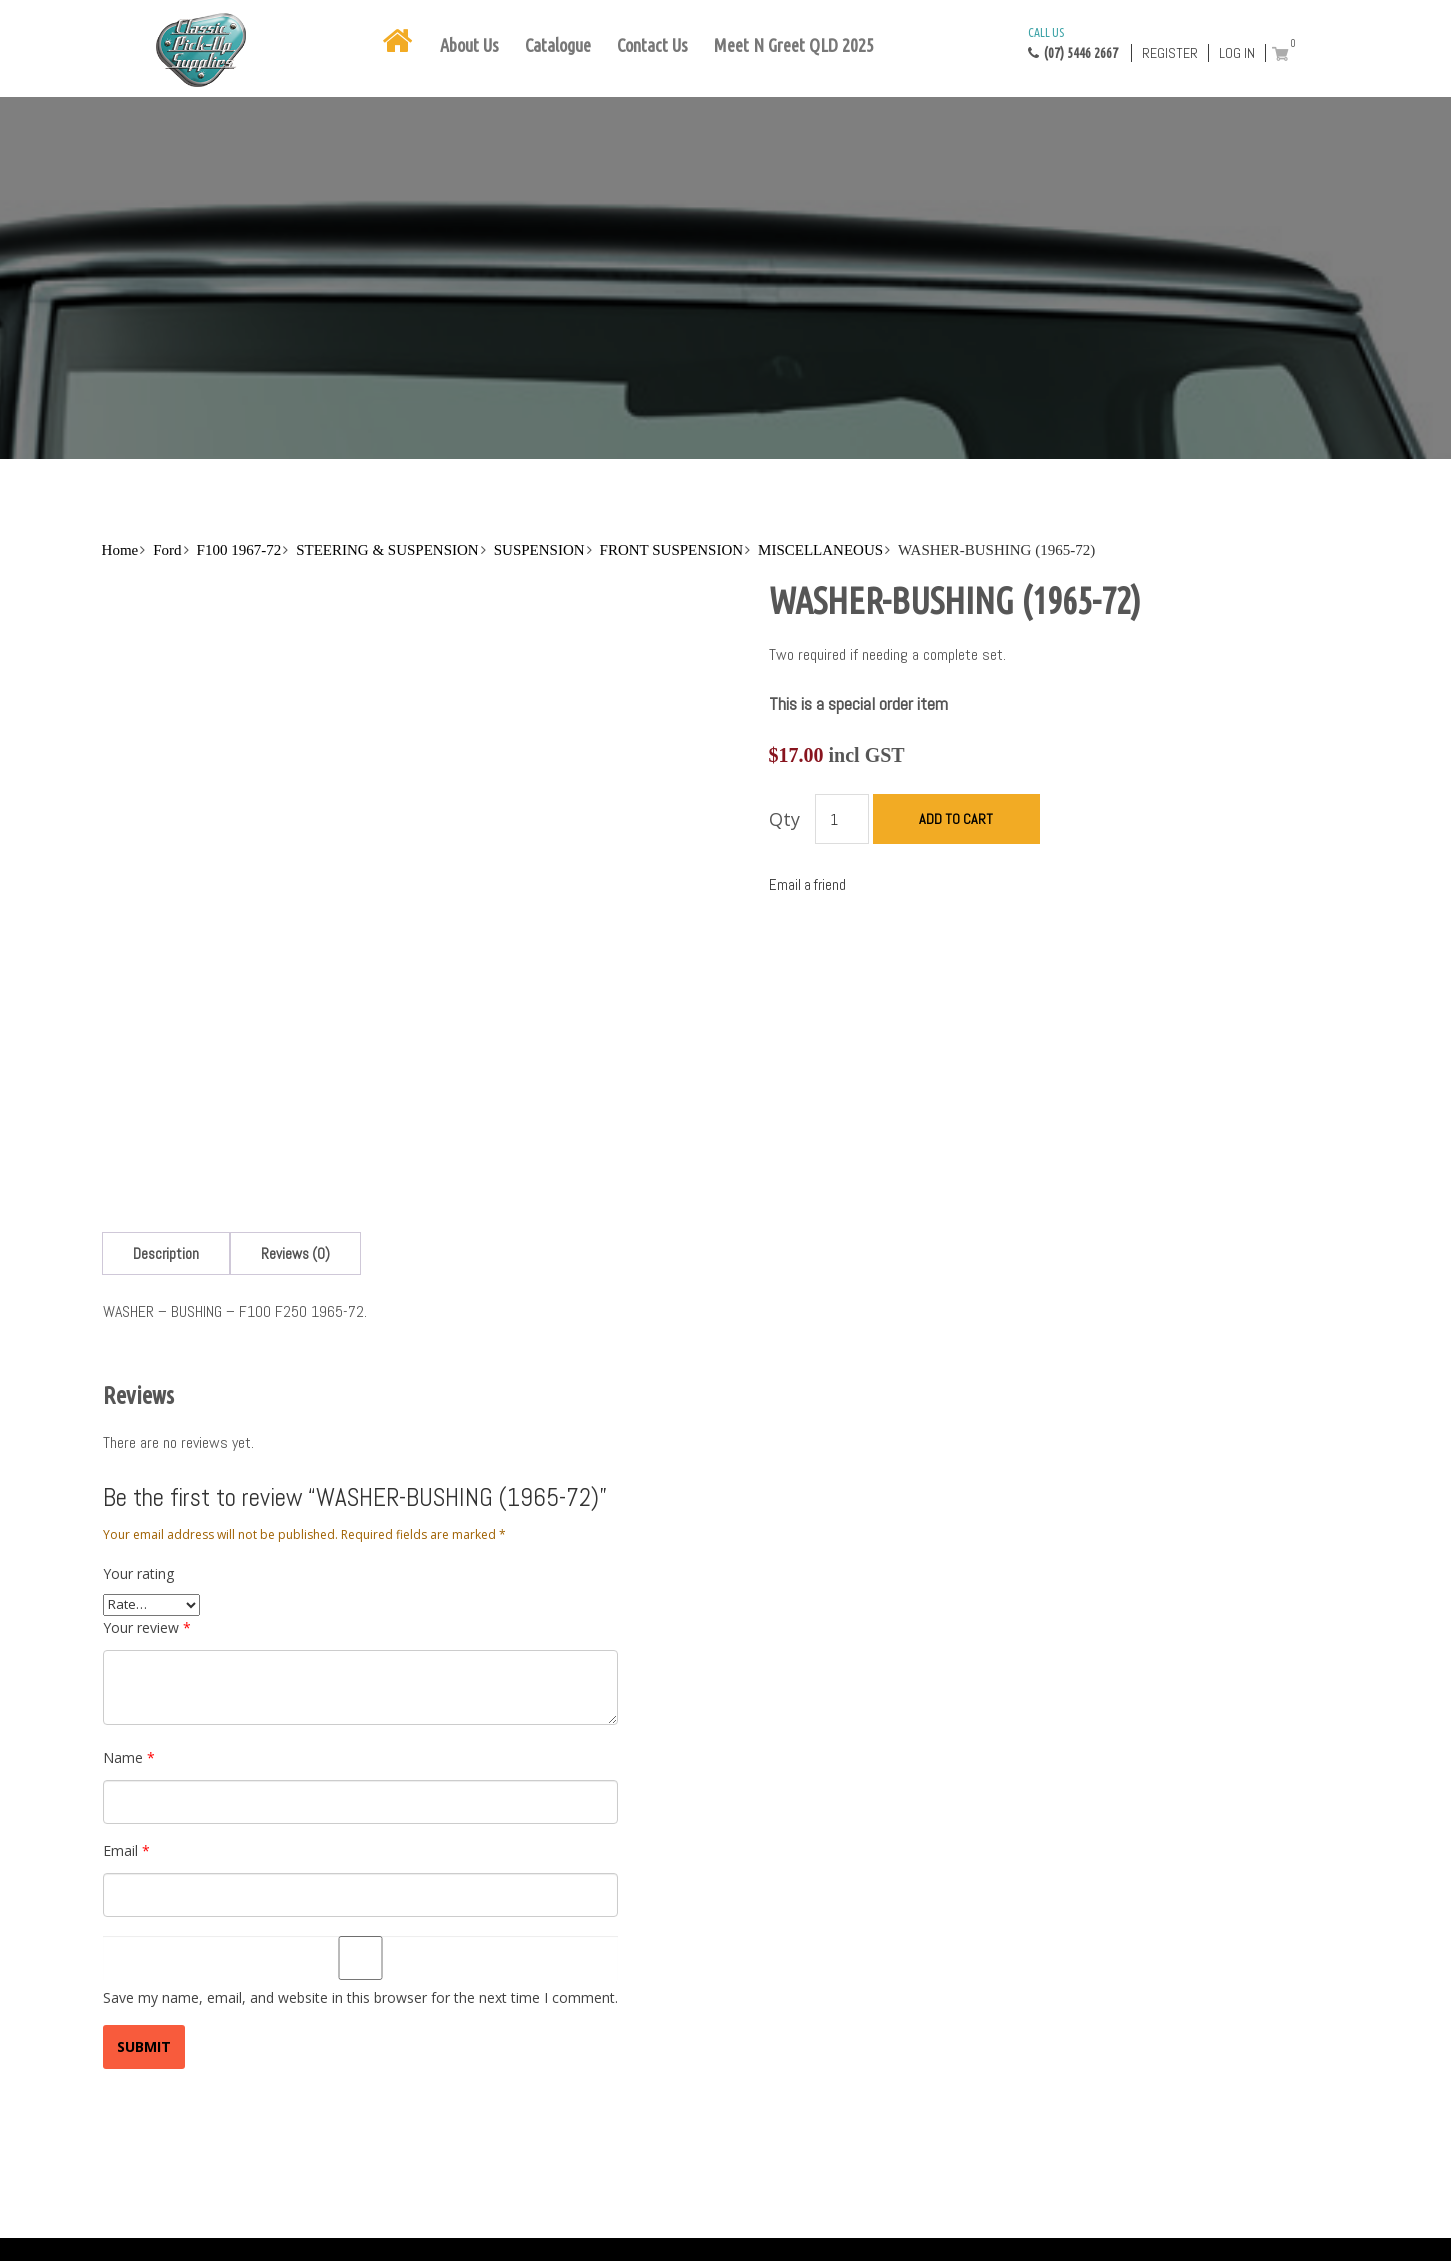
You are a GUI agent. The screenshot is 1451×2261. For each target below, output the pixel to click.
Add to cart (956, 819)
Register (1170, 53)
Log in (1237, 53)
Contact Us (652, 45)
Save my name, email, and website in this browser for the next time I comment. (360, 1997)
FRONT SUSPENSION (672, 550)
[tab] (166, 1253)
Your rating (138, 1573)
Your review (147, 1627)
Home (120, 550)
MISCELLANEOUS (820, 550)
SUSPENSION (539, 550)
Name (129, 1757)
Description (166, 1253)
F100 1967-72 (239, 550)
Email (126, 1850)
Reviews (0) (295, 1253)
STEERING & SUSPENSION (387, 550)
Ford (167, 550)
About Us (469, 45)
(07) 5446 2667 (1073, 42)
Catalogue (558, 45)
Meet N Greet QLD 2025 (794, 45)
